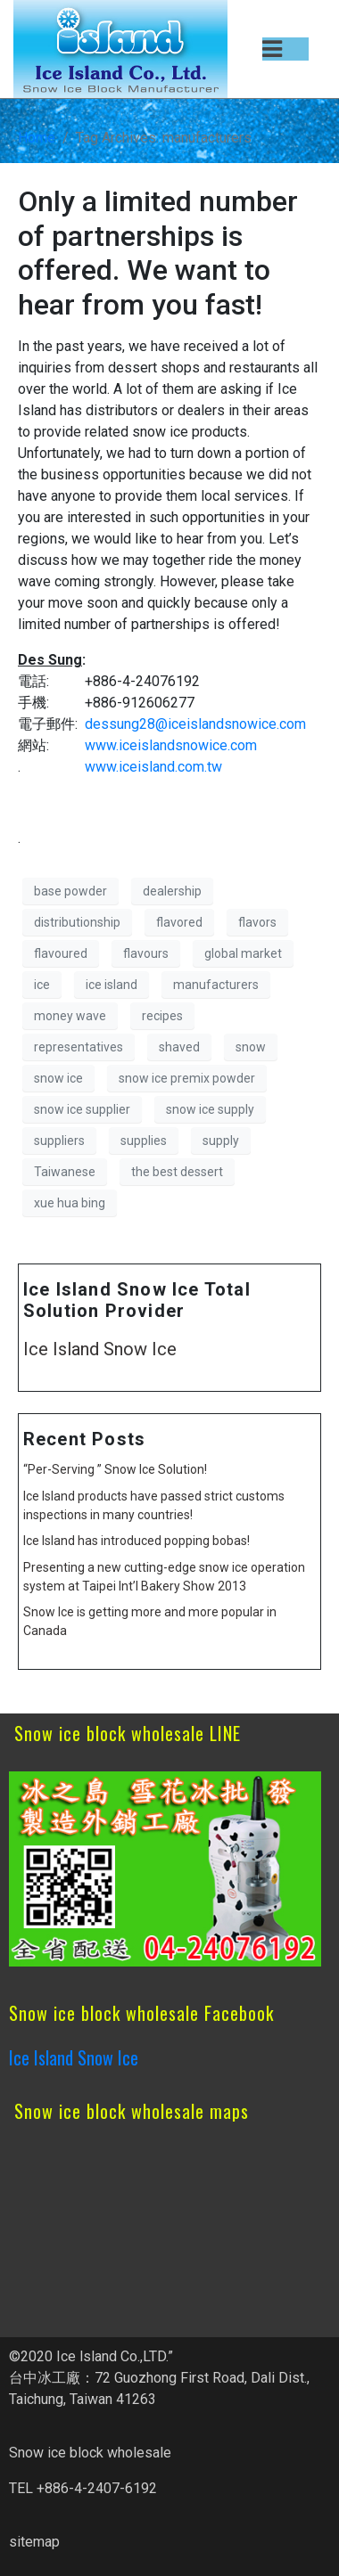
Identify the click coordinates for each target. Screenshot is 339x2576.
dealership (172, 891)
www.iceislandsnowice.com (171, 745)
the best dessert (177, 1172)
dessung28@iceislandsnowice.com (195, 724)
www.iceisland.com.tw (153, 766)
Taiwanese (64, 1172)
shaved (179, 1047)
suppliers (59, 1140)
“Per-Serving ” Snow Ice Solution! (115, 1469)
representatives (78, 1047)
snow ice (58, 1078)
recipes (162, 1016)
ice (42, 984)
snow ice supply (210, 1109)
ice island (111, 984)
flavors (257, 922)
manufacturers (216, 984)
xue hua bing (69, 1203)
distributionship (77, 922)
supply (221, 1140)
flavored (179, 922)
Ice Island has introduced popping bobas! (136, 1540)
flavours (146, 953)
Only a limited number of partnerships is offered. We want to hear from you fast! (158, 252)
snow (251, 1047)
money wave (70, 1016)
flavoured (60, 953)
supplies (143, 1140)
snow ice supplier (82, 1109)
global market (243, 953)
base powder (70, 891)
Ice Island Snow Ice (100, 1349)
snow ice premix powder (187, 1078)
